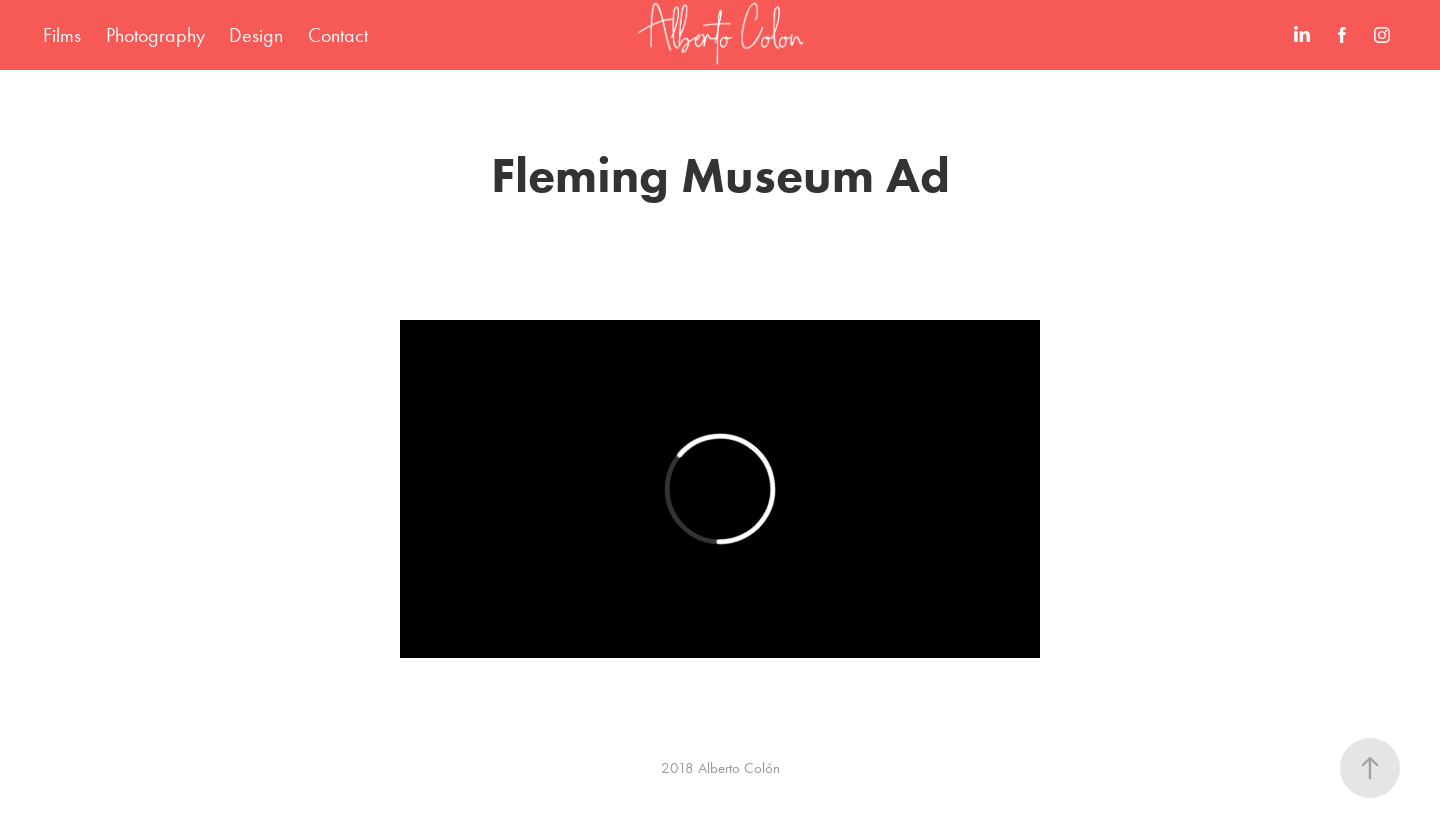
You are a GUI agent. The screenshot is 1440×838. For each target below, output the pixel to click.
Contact (338, 35)
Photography (155, 35)
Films (62, 35)
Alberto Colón (739, 768)
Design (256, 35)
